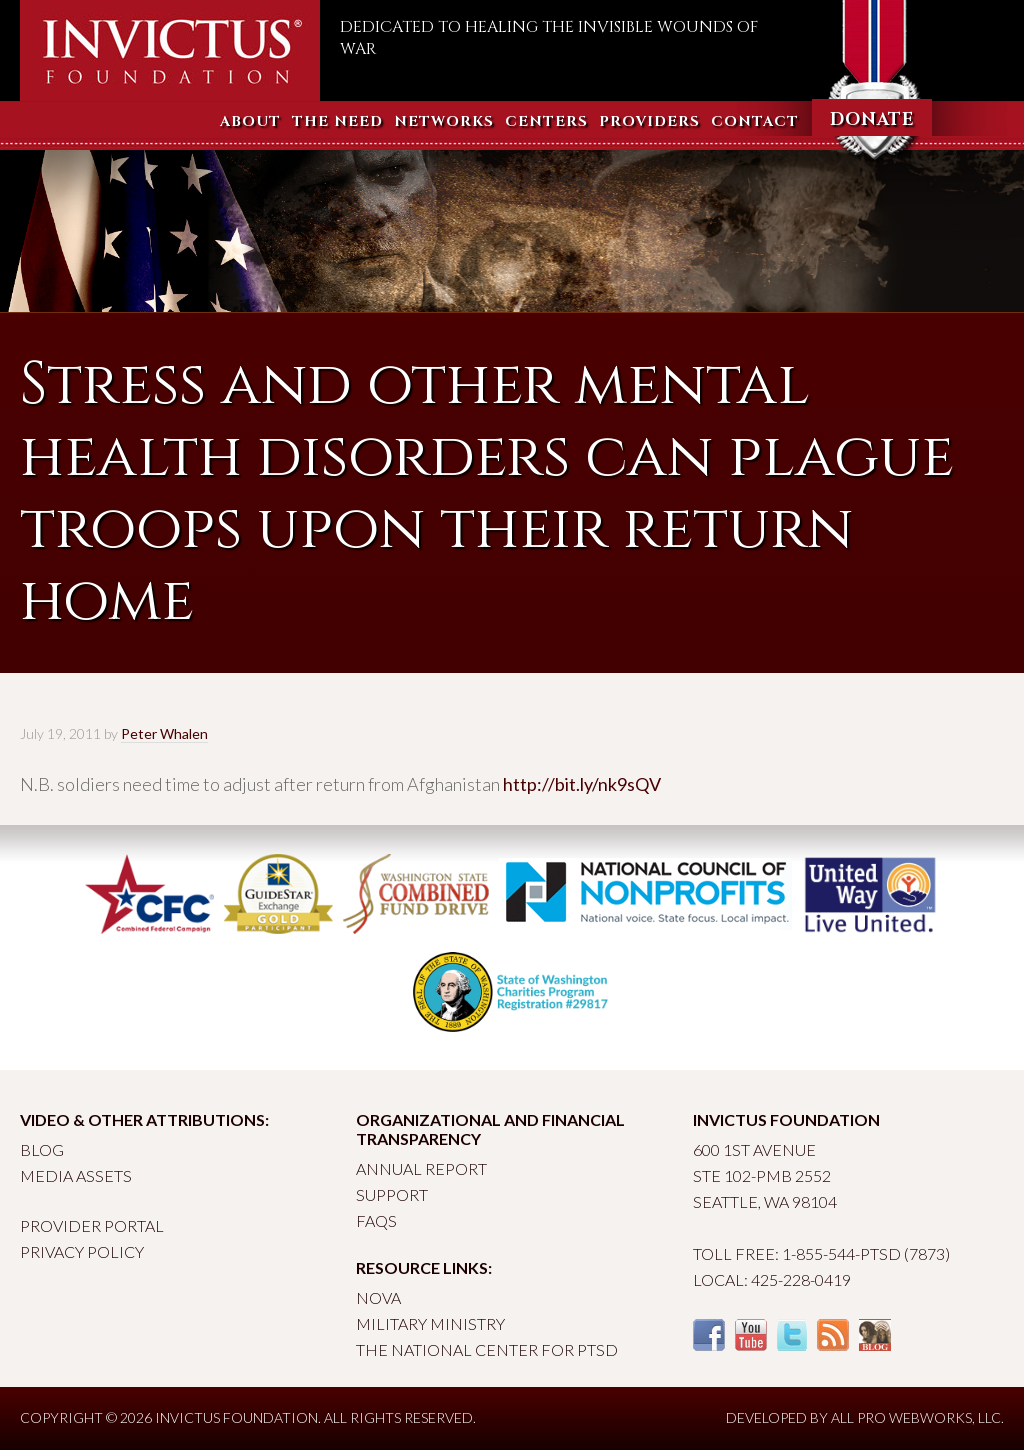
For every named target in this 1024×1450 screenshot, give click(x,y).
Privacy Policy (82, 1251)
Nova (378, 1297)
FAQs (376, 1220)
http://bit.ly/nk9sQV (582, 784)
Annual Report (421, 1168)
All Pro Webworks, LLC (916, 1417)
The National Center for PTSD (487, 1349)
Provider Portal (92, 1225)
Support (392, 1194)
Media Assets (76, 1175)
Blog (42, 1149)
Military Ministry (430, 1323)
